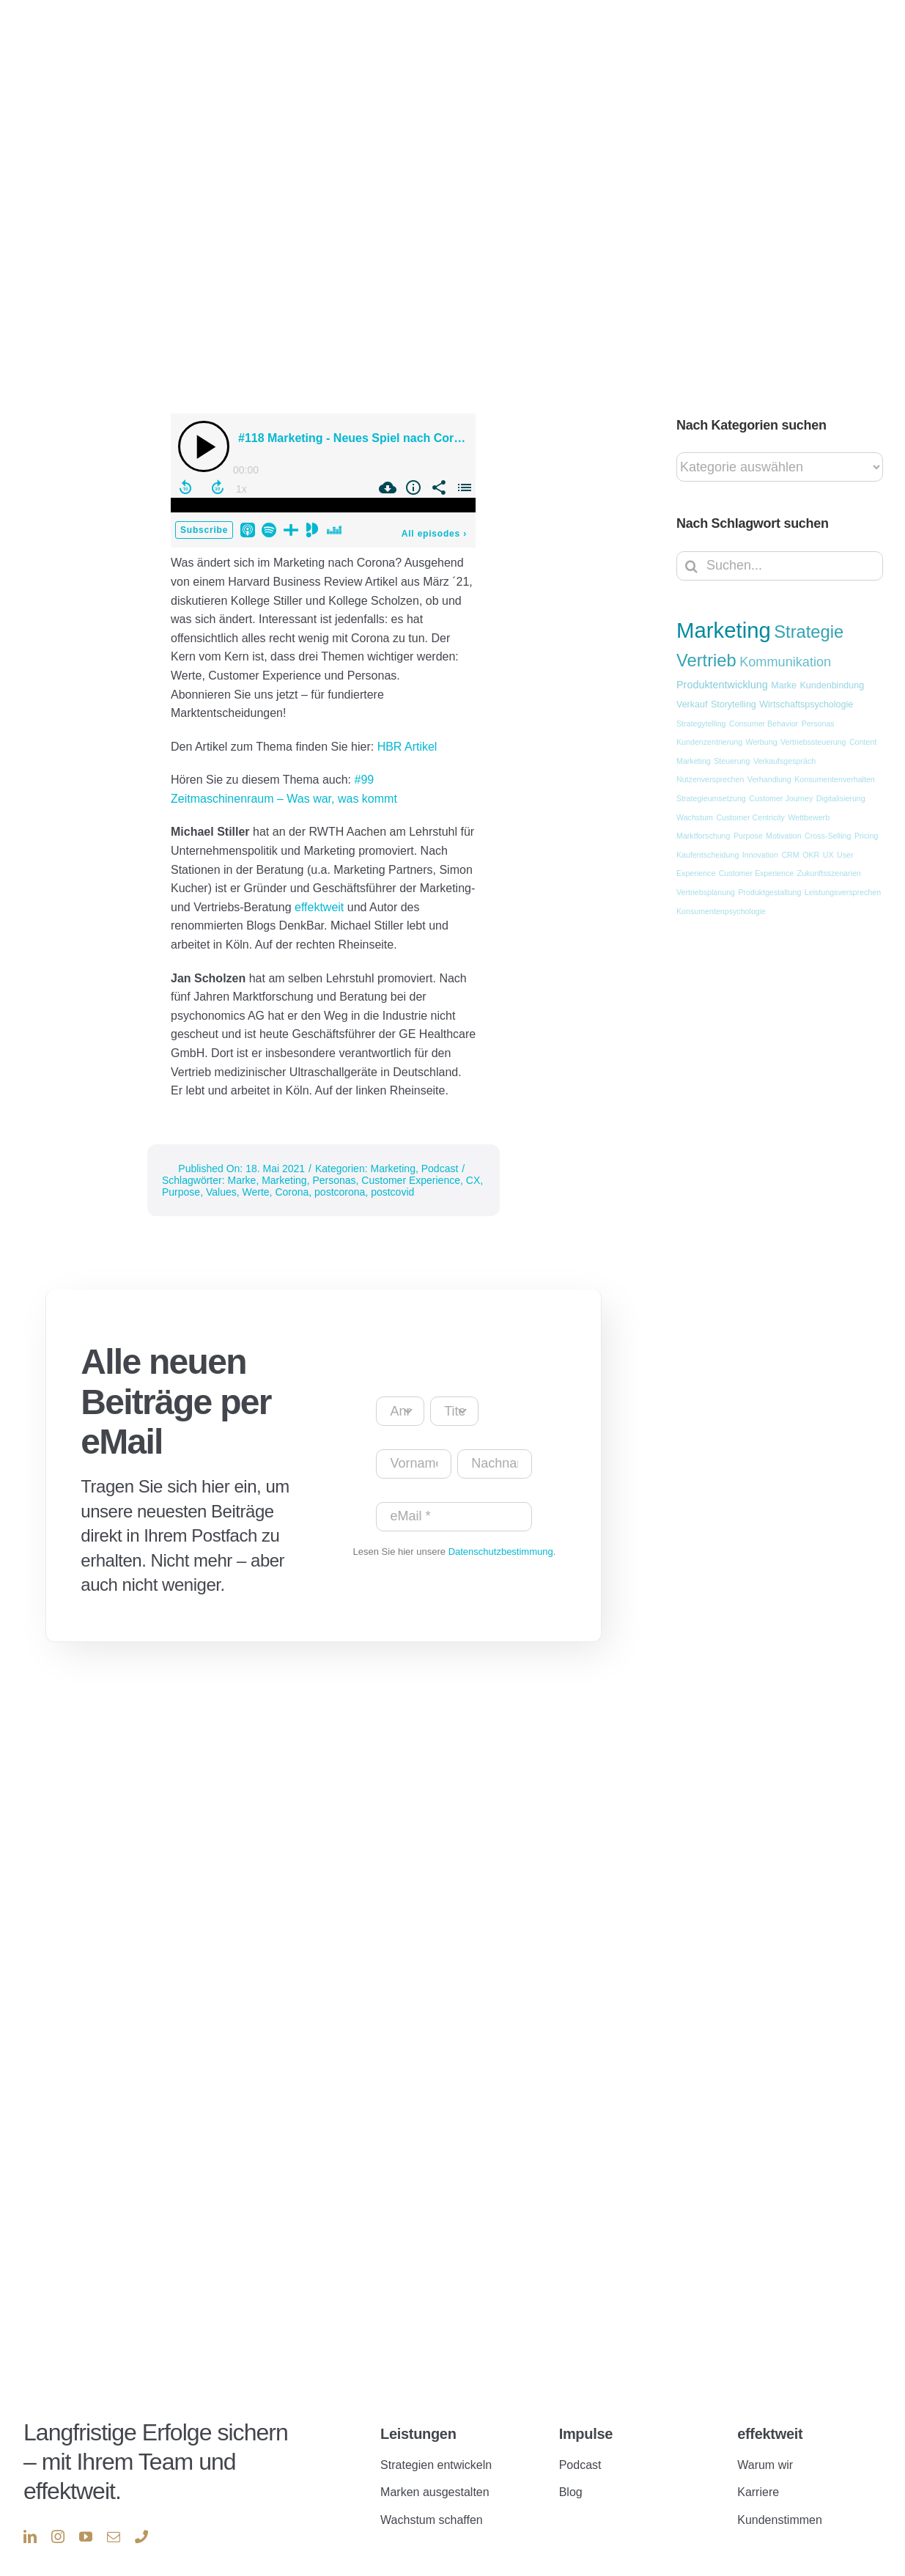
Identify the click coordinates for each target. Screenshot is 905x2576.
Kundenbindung (831, 685)
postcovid (392, 1192)
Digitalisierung (840, 798)
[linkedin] (30, 2509)
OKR (810, 854)
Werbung (761, 741)
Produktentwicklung (722, 685)
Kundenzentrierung (709, 741)
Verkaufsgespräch (784, 761)
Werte (256, 1192)
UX (828, 854)
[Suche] (691, 566)
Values (221, 1192)
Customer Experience (410, 1180)
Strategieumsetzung (711, 798)
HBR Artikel (407, 746)
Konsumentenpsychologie (721, 911)
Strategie (808, 631)
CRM (790, 854)
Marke (241, 1180)
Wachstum (694, 817)
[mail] (113, 2509)
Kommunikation (785, 662)
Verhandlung (769, 779)
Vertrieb (706, 660)
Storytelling (733, 704)
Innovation (760, 854)
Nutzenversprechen (710, 779)
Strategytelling (701, 723)
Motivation (784, 835)
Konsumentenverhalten (834, 779)
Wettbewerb (809, 817)
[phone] (141, 2509)
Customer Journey (781, 798)
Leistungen (418, 2407)
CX (473, 1180)
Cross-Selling (828, 835)
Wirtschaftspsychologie (806, 704)
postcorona (339, 1192)
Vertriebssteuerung (813, 741)
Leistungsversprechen (843, 892)
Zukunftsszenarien (829, 873)
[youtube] (85, 2509)
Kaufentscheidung (707, 854)
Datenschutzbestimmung (500, 1551)
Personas (333, 1180)
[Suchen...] (779, 566)
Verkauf (691, 704)
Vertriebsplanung (705, 892)
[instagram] (57, 2509)
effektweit (321, 907)
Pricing (866, 835)
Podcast (440, 1168)
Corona (292, 1192)
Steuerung (732, 761)
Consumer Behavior (763, 723)
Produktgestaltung (769, 892)
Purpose (181, 1192)
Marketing (392, 1168)
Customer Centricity (750, 817)
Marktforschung (703, 835)
